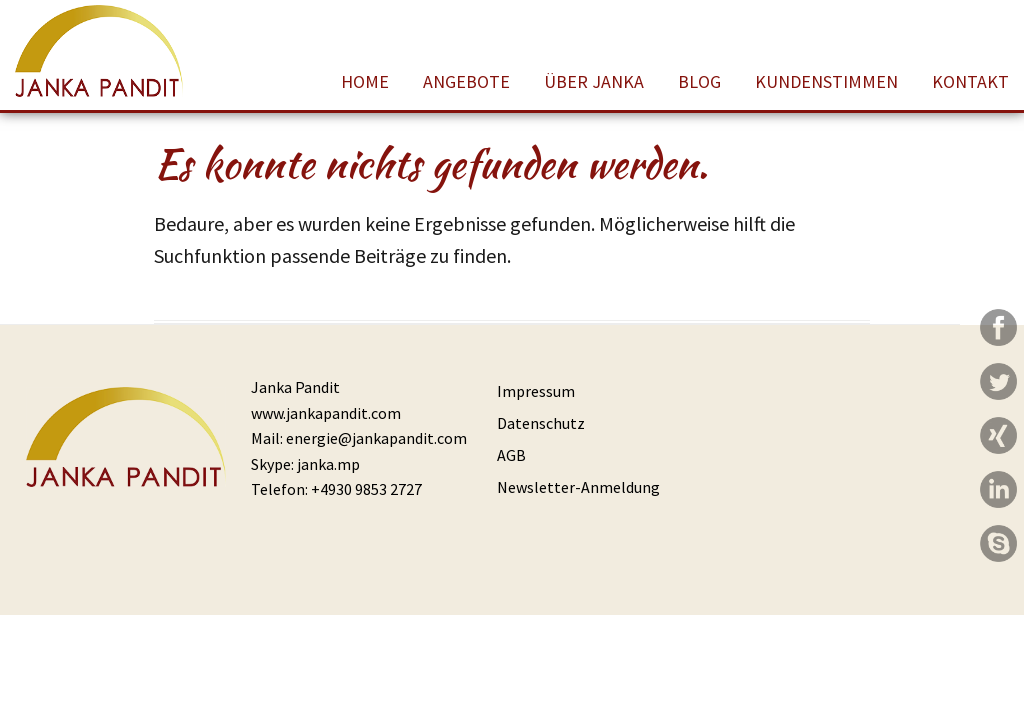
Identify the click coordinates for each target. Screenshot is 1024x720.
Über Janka (594, 81)
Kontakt (970, 81)
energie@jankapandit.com (376, 438)
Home (365, 81)
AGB (511, 455)
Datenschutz (541, 423)
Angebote (466, 81)
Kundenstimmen (826, 81)
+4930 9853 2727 (366, 489)
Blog (699, 81)
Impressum (536, 391)
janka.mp (328, 464)
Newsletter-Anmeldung (578, 487)
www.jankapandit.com (326, 413)
